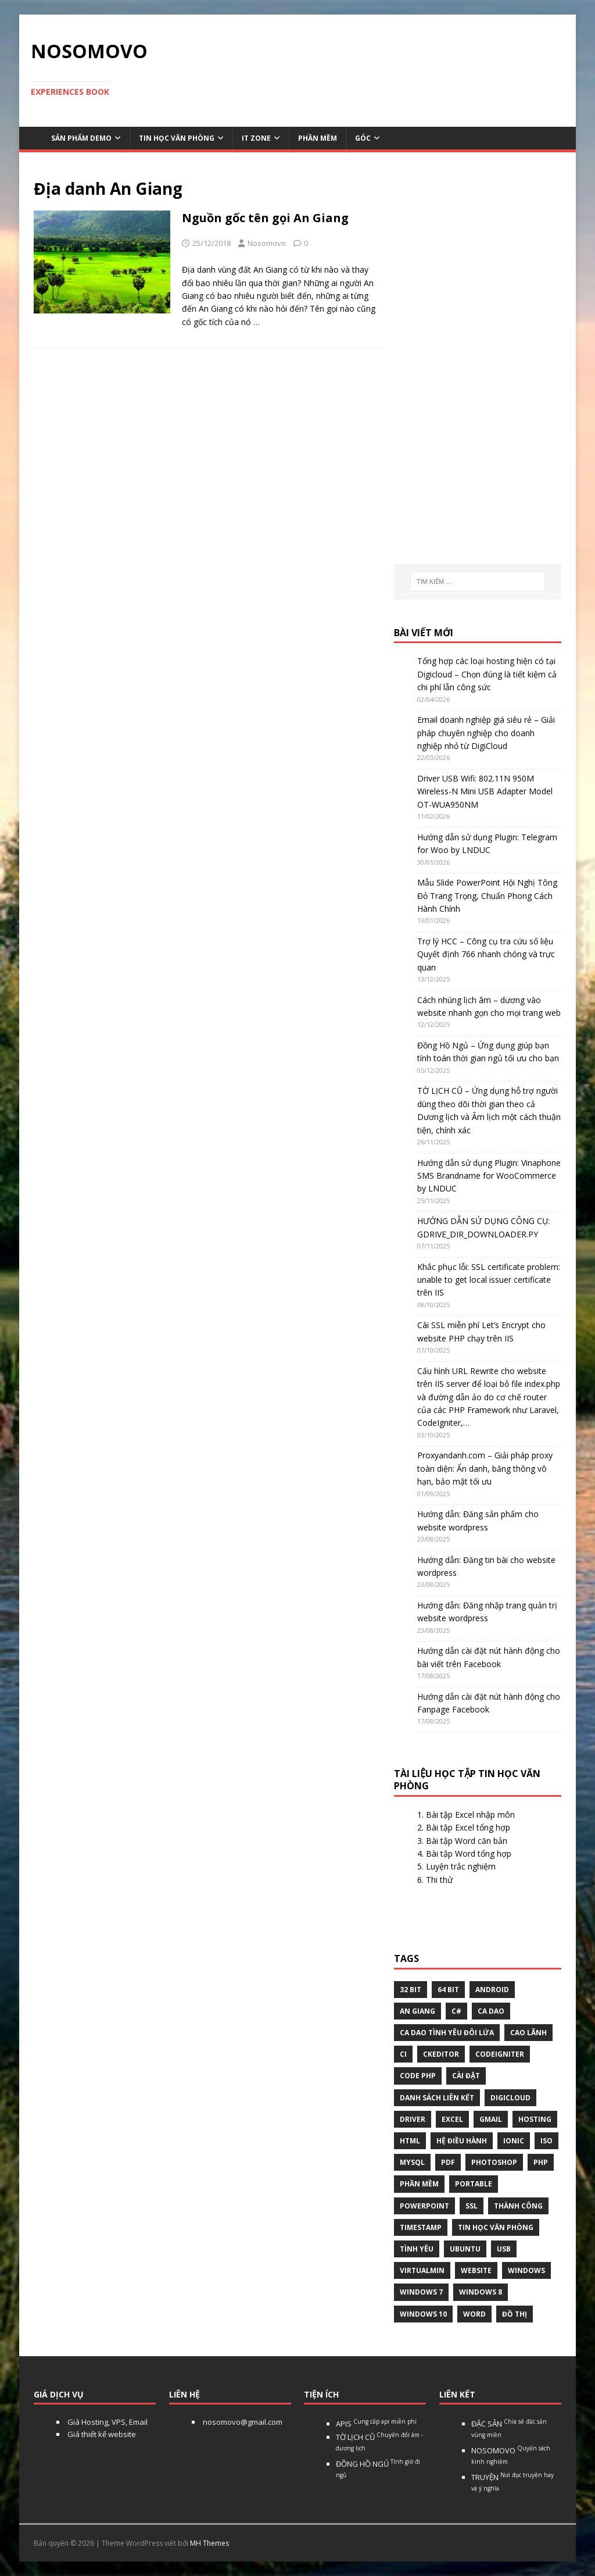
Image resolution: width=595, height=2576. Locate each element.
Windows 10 (423, 2314)
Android (492, 1990)
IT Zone (256, 138)
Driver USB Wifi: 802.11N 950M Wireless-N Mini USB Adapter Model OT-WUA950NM (485, 791)
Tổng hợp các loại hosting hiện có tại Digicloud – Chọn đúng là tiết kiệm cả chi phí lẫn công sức (487, 674)
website (476, 2270)
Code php (418, 2076)
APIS (376, 2423)
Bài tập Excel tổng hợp (468, 1827)
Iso (546, 2141)
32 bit (410, 1990)
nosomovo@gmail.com (241, 2422)
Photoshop (494, 2162)
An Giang (417, 2011)
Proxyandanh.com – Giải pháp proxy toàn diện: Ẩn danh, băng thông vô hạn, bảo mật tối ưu (485, 1468)
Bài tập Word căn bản (466, 1840)
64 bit (448, 1990)
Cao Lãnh (528, 2033)
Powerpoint (424, 2206)
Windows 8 (480, 2292)
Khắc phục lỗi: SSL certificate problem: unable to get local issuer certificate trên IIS (488, 1279)
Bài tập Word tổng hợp (468, 1853)
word (474, 2314)
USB (504, 2249)
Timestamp (421, 2227)
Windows (526, 2270)
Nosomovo (267, 243)
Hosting (534, 2119)
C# (456, 2011)
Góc (363, 138)
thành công (518, 2206)
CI (403, 2054)
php (540, 2162)
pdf (448, 2162)
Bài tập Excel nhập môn (470, 1814)
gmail (490, 2119)
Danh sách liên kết (437, 2098)
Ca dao (491, 2011)
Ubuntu (465, 2249)
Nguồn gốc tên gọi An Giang (265, 218)
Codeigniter (499, 2054)
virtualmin (422, 2270)
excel (452, 2119)
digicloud (510, 2098)
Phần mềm (317, 138)
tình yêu (416, 2249)
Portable (473, 2184)
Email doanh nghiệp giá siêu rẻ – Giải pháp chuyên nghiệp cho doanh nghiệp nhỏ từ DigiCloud (486, 732)
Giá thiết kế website (101, 2434)
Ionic (513, 2141)
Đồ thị (514, 2314)
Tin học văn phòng (176, 138)
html (410, 2141)
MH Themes (209, 2543)
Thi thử (439, 1879)
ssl (471, 2206)
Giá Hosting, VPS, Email (107, 2422)
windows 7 (421, 2292)
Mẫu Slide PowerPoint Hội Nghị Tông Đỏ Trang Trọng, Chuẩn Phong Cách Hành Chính (487, 895)
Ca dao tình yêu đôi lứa (447, 2033)
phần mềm (419, 2184)
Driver (412, 2119)
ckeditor (441, 2054)
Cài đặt (466, 2076)
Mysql (412, 2162)
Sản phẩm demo (81, 138)
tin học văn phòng (495, 2227)
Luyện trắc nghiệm (461, 1866)
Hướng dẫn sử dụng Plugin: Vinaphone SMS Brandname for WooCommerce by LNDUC (489, 1175)
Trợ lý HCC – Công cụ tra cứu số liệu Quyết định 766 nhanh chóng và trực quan (486, 954)
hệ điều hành (461, 2141)
